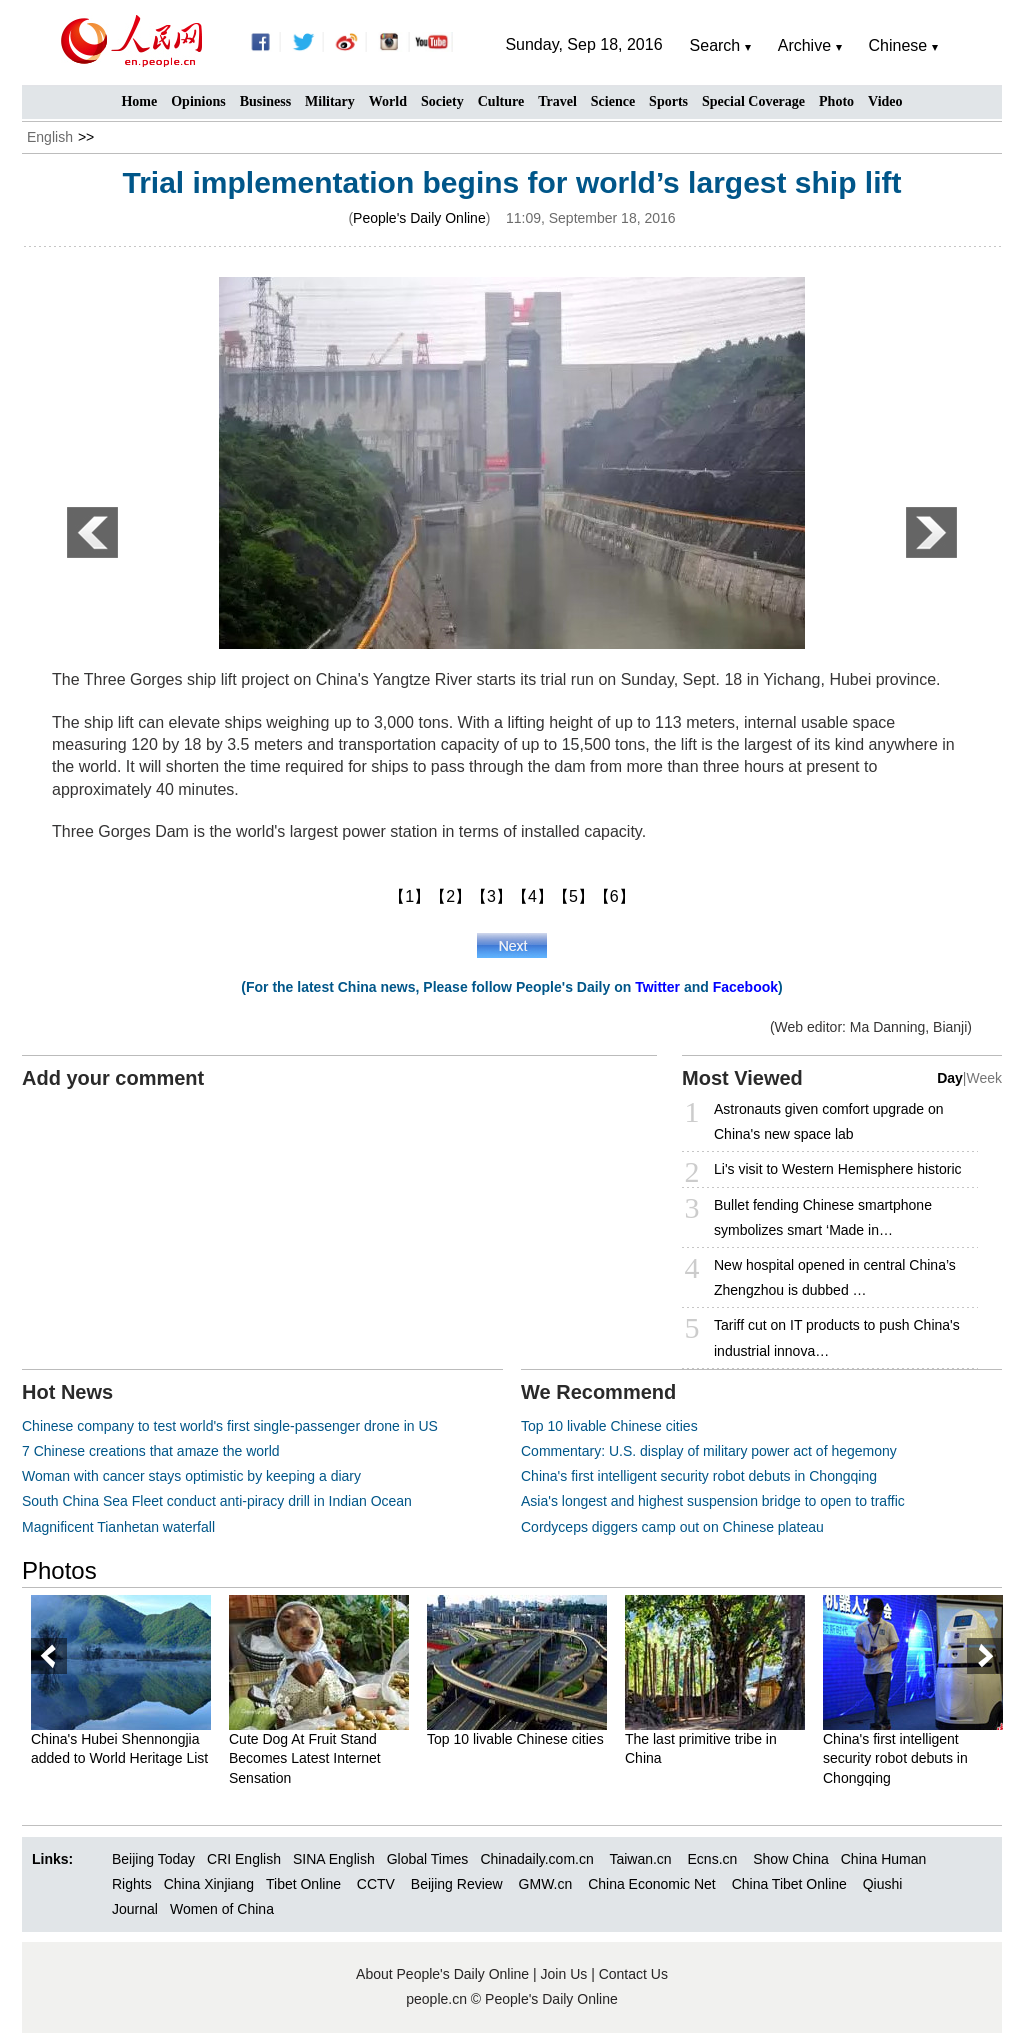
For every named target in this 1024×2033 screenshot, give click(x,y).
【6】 (614, 896)
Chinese (898, 45)
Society (442, 101)
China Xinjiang (209, 1884)
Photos (59, 1570)
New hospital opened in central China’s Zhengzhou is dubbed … (835, 1277)
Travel (557, 101)
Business (265, 101)
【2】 (450, 896)
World (388, 101)
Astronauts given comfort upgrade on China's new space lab (829, 1121)
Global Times (428, 1859)
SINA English (334, 1859)
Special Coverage (753, 101)
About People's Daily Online (442, 1974)
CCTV (376, 1884)
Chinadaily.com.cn (536, 1859)
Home (139, 101)
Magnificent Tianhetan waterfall (118, 1527)
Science (613, 101)
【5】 (573, 896)
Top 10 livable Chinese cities (609, 1426)
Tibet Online (303, 1884)
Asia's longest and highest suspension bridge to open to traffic (713, 1501)
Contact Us (633, 1974)
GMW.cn (548, 1884)
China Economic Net (652, 1884)
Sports (668, 101)
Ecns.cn (713, 1859)
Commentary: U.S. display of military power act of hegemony (709, 1451)
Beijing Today (153, 1859)
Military (330, 101)
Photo (836, 101)
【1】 (409, 896)
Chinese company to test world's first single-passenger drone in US (230, 1426)
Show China (791, 1859)
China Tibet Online (789, 1884)
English (50, 137)
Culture (501, 101)
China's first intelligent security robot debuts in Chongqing (699, 1476)
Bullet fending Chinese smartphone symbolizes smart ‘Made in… (823, 1217)
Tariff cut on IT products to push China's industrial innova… (837, 1337)
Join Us (566, 1974)
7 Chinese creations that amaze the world (151, 1451)
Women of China (222, 1909)
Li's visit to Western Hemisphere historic (838, 1169)
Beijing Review (457, 1884)
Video (885, 101)
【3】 (491, 896)
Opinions (198, 101)
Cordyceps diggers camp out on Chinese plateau (672, 1527)
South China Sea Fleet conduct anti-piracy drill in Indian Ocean (217, 1501)
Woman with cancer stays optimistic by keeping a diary (191, 1476)
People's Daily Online (419, 218)
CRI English (244, 1859)
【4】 (532, 896)
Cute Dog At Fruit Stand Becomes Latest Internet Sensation (305, 1758)
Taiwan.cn (640, 1859)
